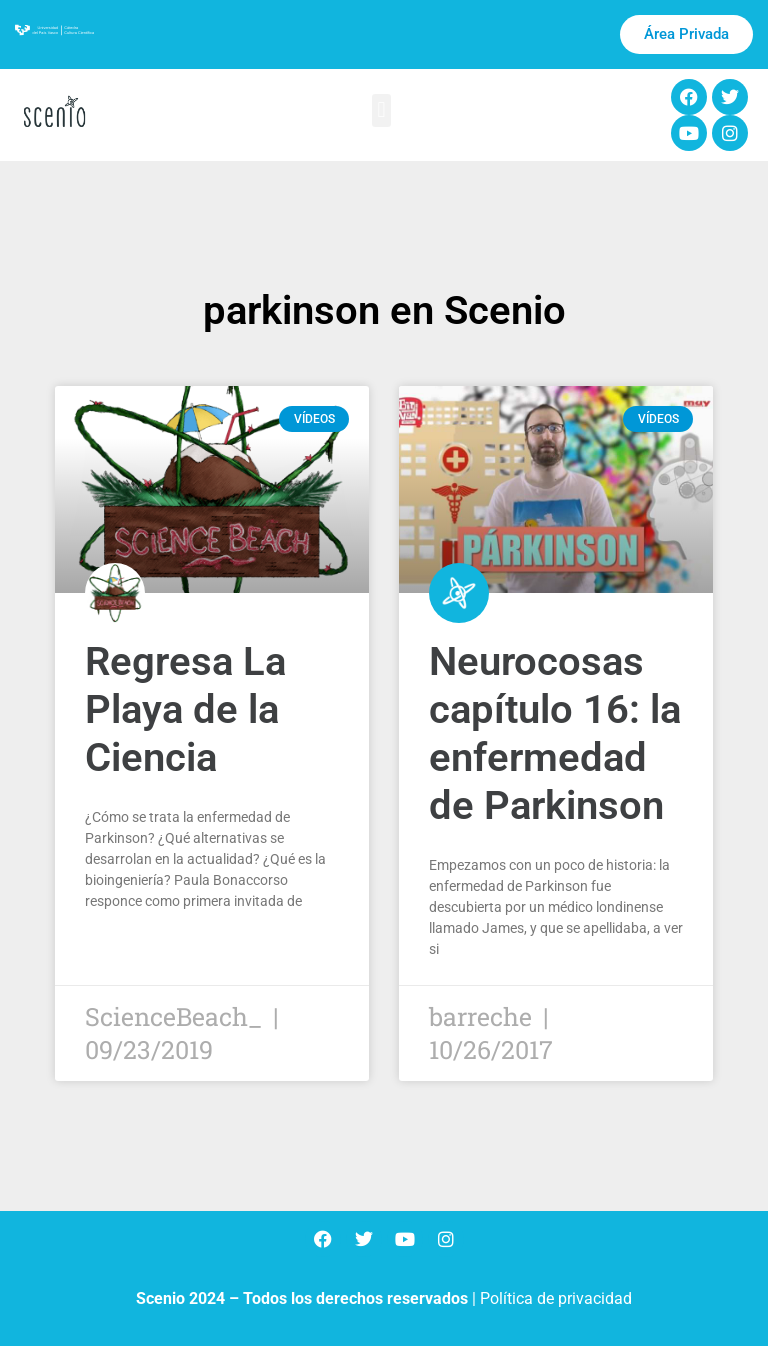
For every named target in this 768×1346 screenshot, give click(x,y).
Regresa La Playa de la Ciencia (185, 709)
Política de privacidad (556, 1298)
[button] (381, 110)
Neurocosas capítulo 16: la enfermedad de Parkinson (555, 733)
